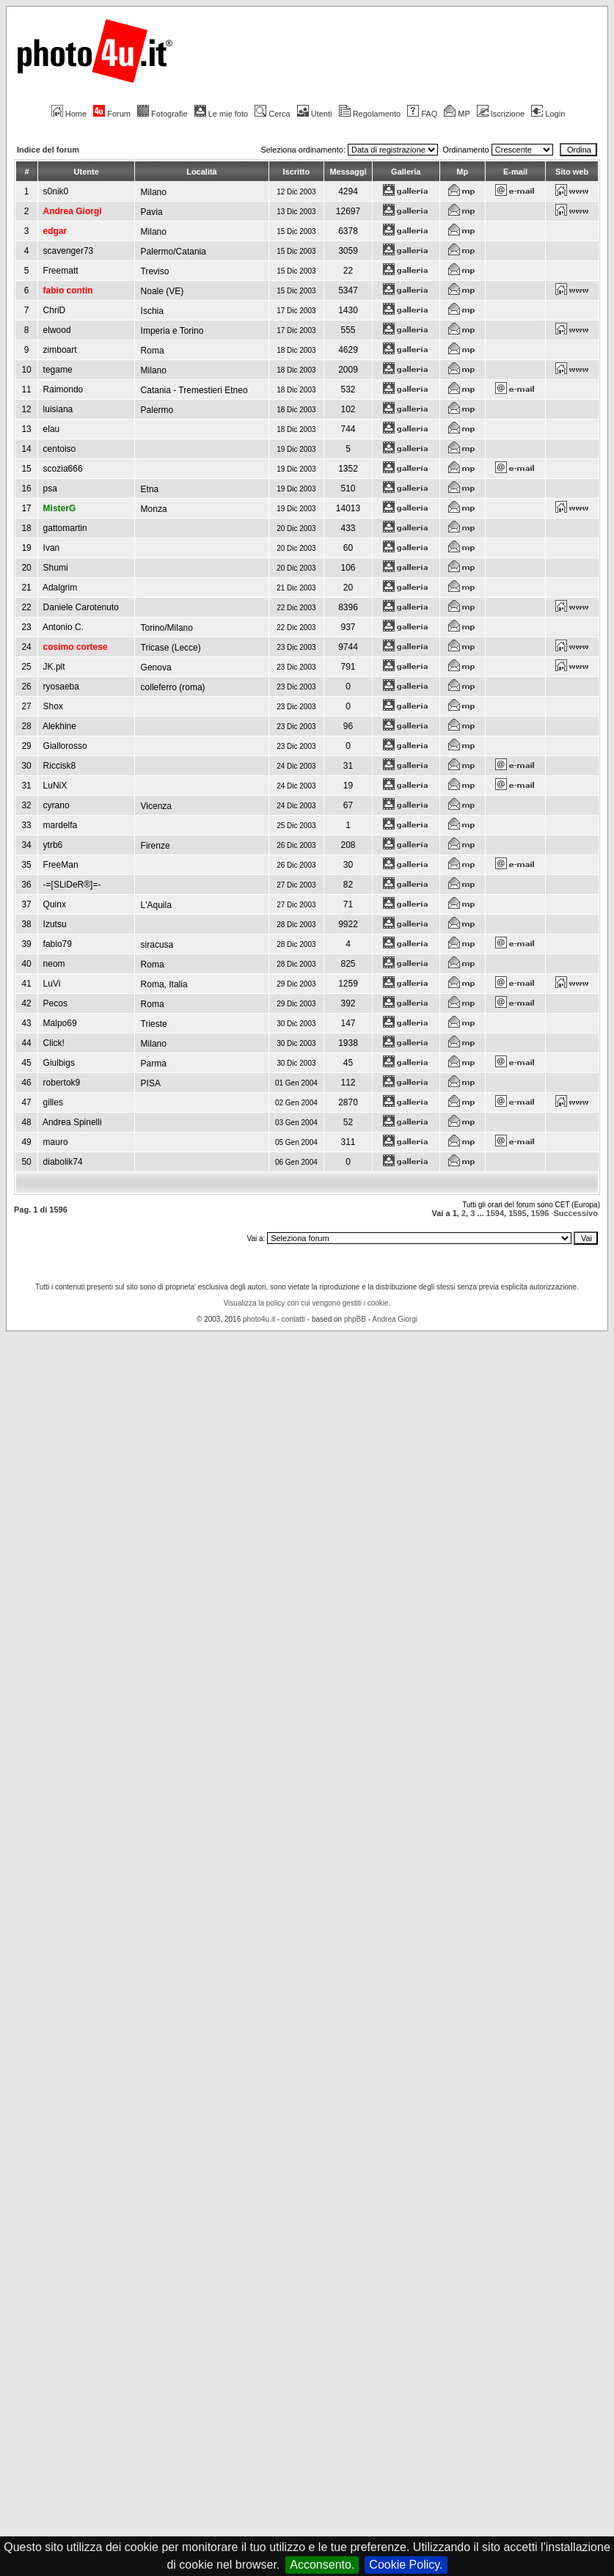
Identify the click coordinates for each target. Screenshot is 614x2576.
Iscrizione (501, 113)
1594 (495, 1213)
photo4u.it (259, 1319)
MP (456, 113)
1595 (517, 1213)
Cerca (272, 113)
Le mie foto (221, 113)
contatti (293, 1319)
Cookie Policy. (405, 2564)
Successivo (575, 1213)
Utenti (314, 113)
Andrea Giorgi (394, 1319)
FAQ (422, 113)
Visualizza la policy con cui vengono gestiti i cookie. (307, 1303)
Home (69, 113)
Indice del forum (48, 149)
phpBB (355, 1319)
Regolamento (370, 113)
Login (548, 113)
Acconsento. (322, 2564)
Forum (112, 113)
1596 (540, 1213)
